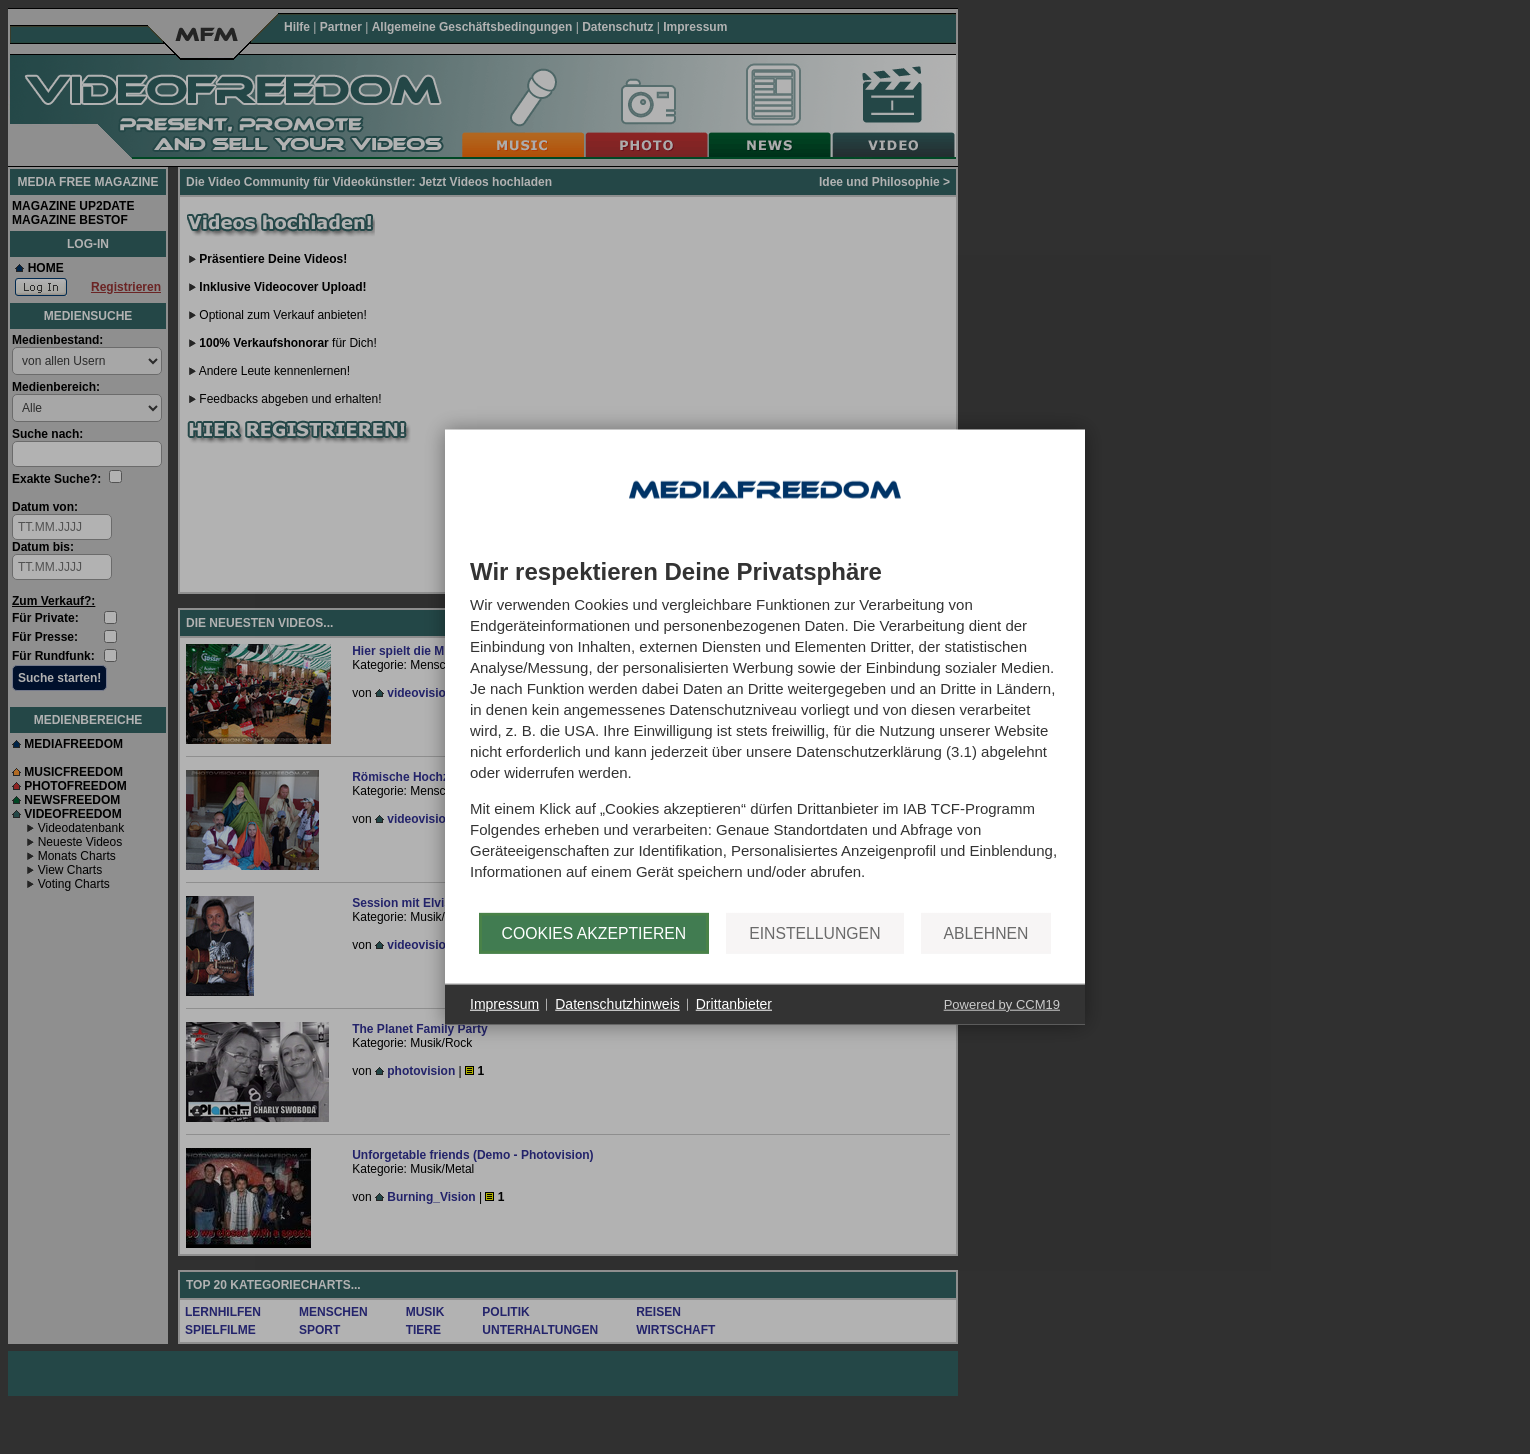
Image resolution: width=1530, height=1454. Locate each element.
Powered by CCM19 (1002, 1003)
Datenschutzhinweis (617, 1004)
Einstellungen (814, 932)
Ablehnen (986, 932)
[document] (765, 736)
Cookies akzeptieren (594, 932)
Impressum (504, 1004)
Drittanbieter (734, 1004)
